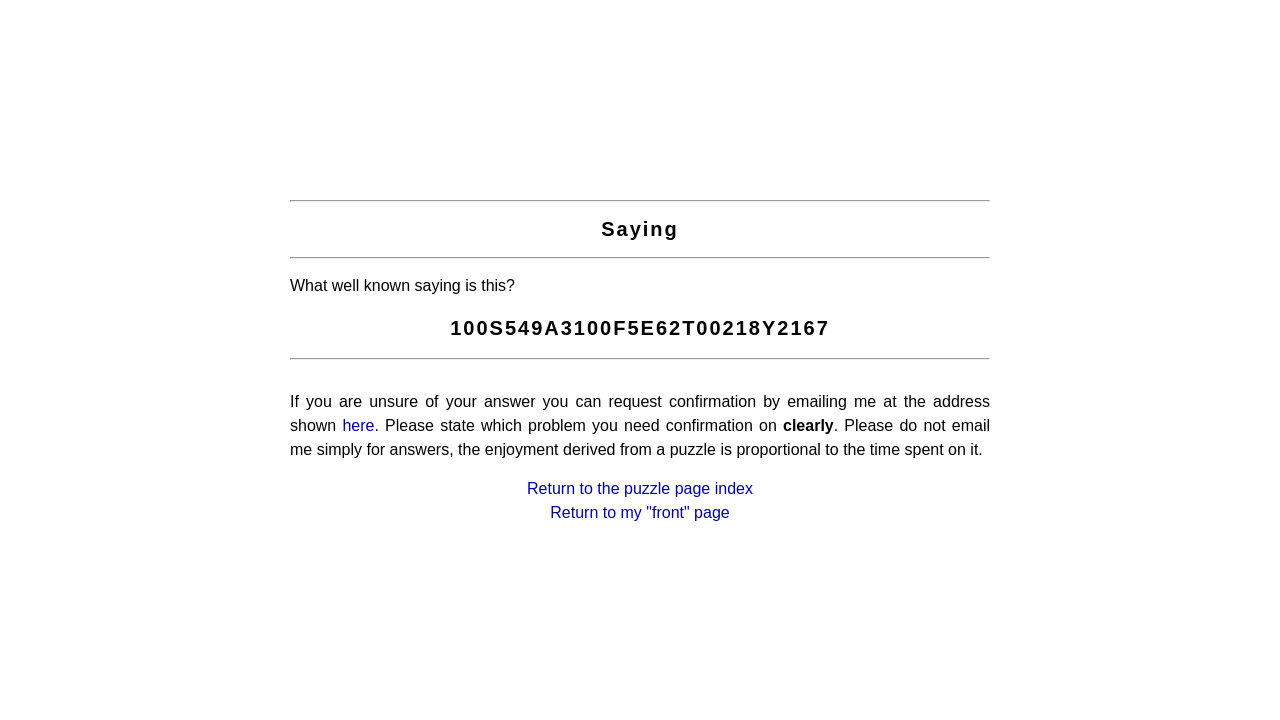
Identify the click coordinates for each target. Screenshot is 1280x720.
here (358, 425)
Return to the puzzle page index (640, 488)
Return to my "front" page (639, 512)
